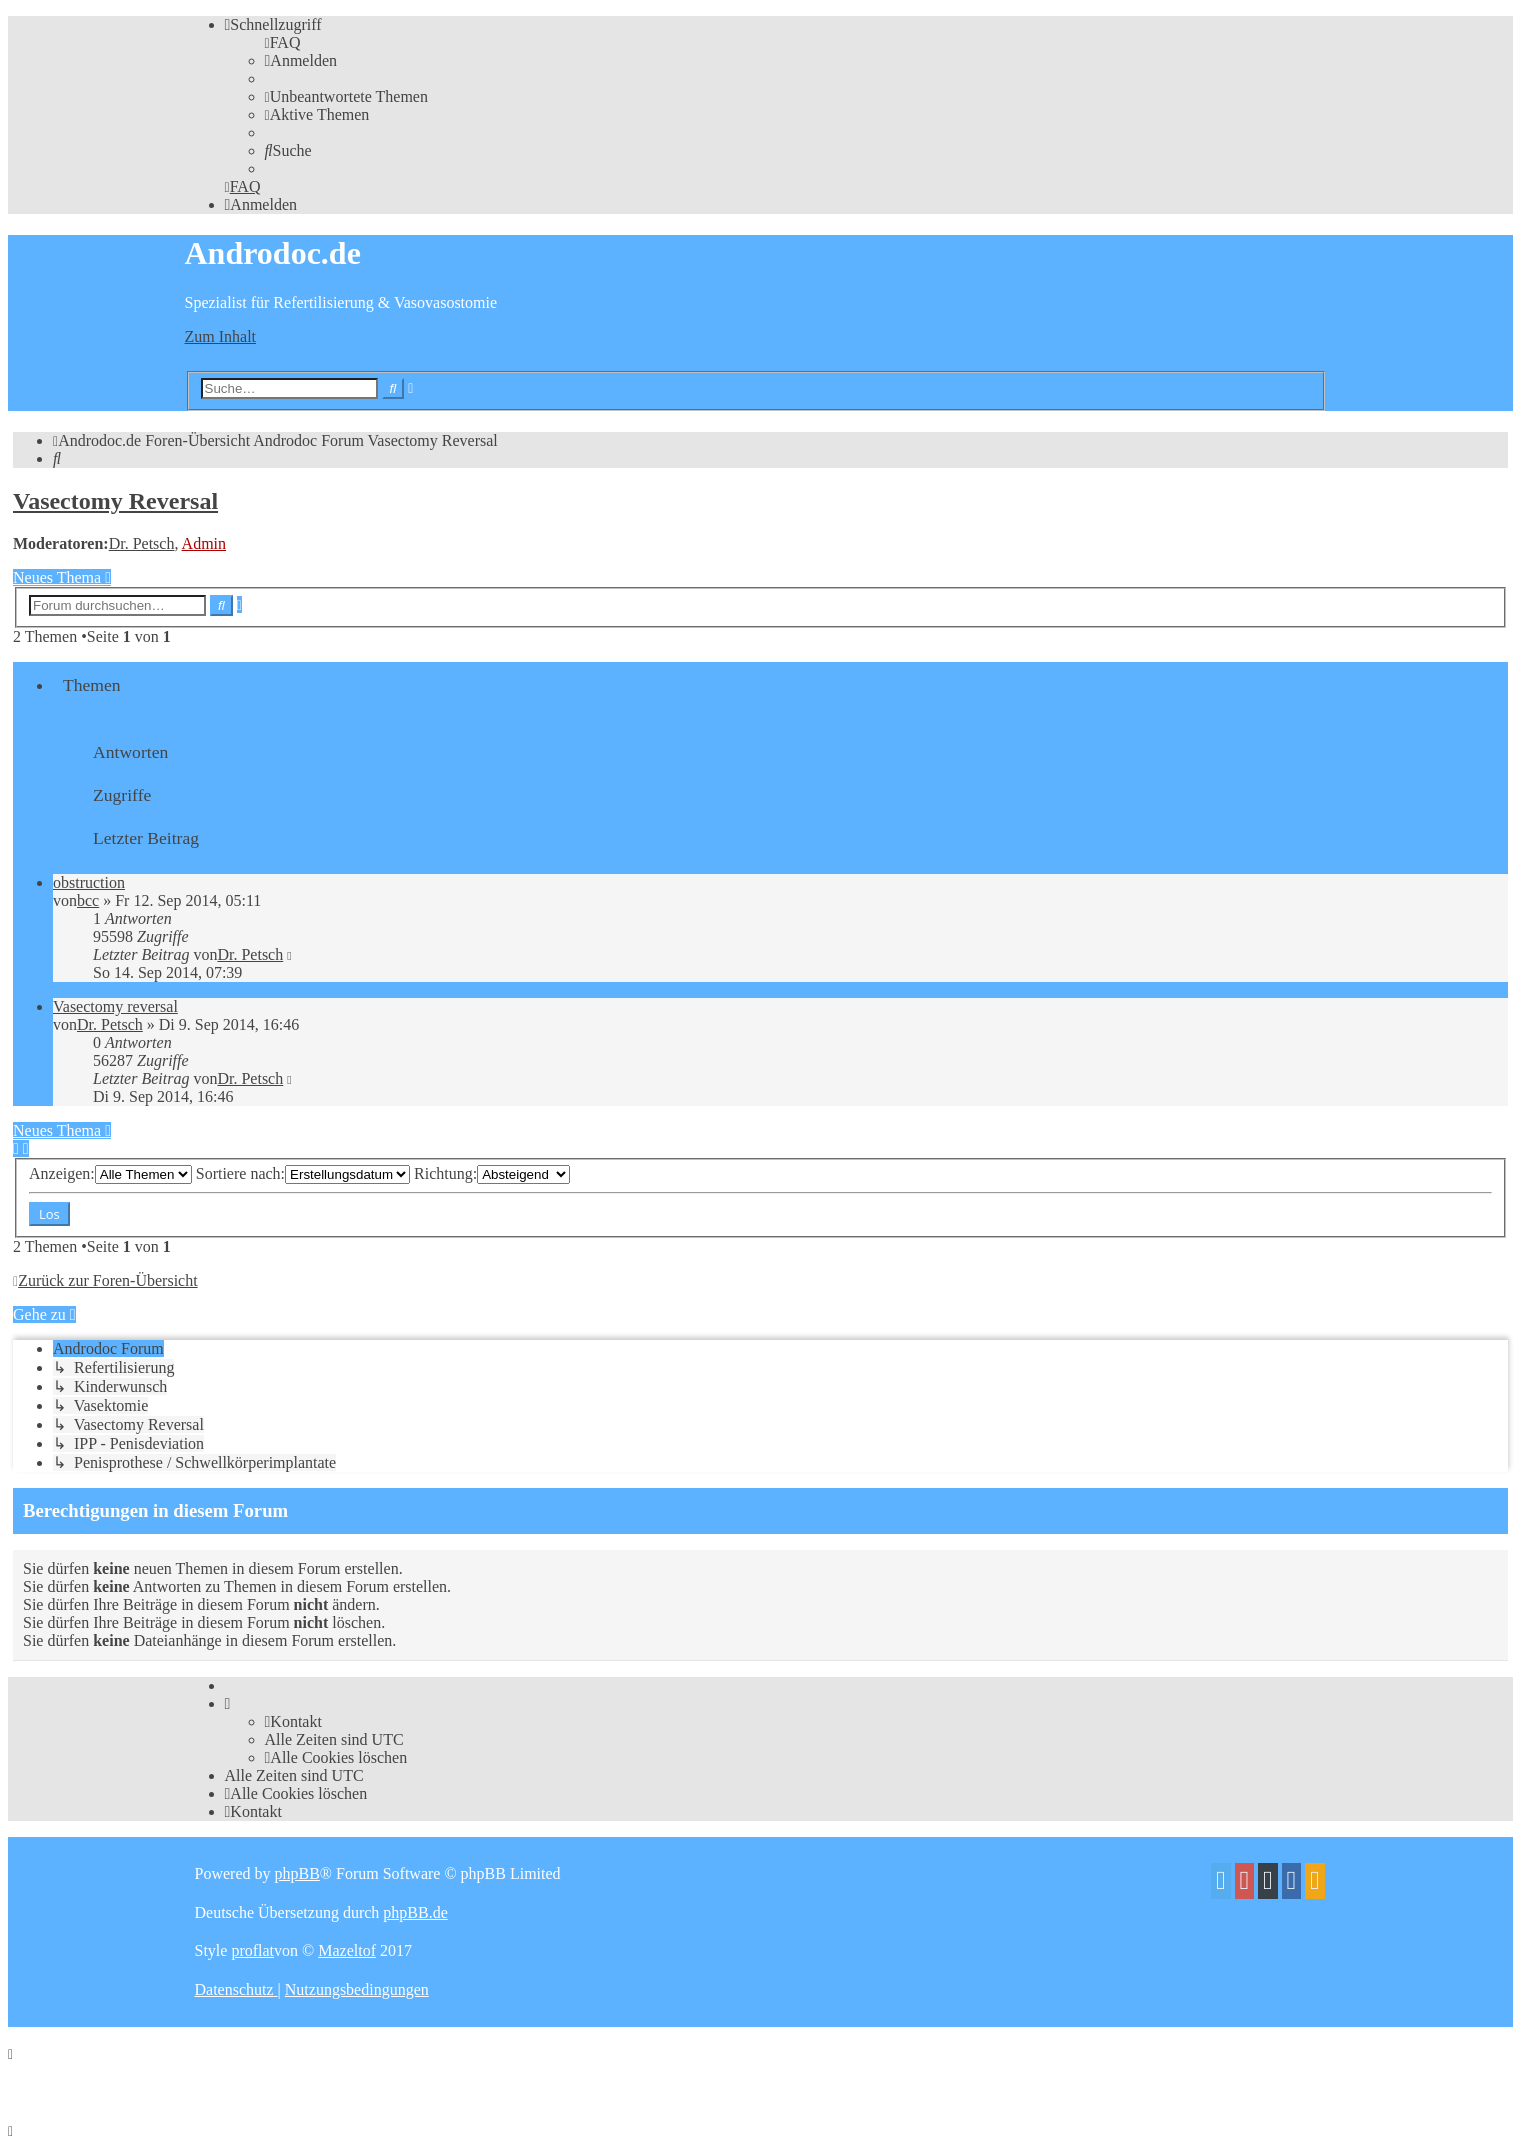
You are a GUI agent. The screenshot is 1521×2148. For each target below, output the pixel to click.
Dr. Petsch (142, 543)
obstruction (89, 882)
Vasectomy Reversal (115, 501)
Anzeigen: (110, 1173)
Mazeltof (347, 1950)
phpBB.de (415, 1912)
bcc (88, 900)
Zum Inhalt (221, 336)
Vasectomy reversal (115, 1006)
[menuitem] (283, 42)
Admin (204, 543)
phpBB (296, 1873)
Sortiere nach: (303, 1173)
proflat (252, 1950)
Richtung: (492, 1173)
